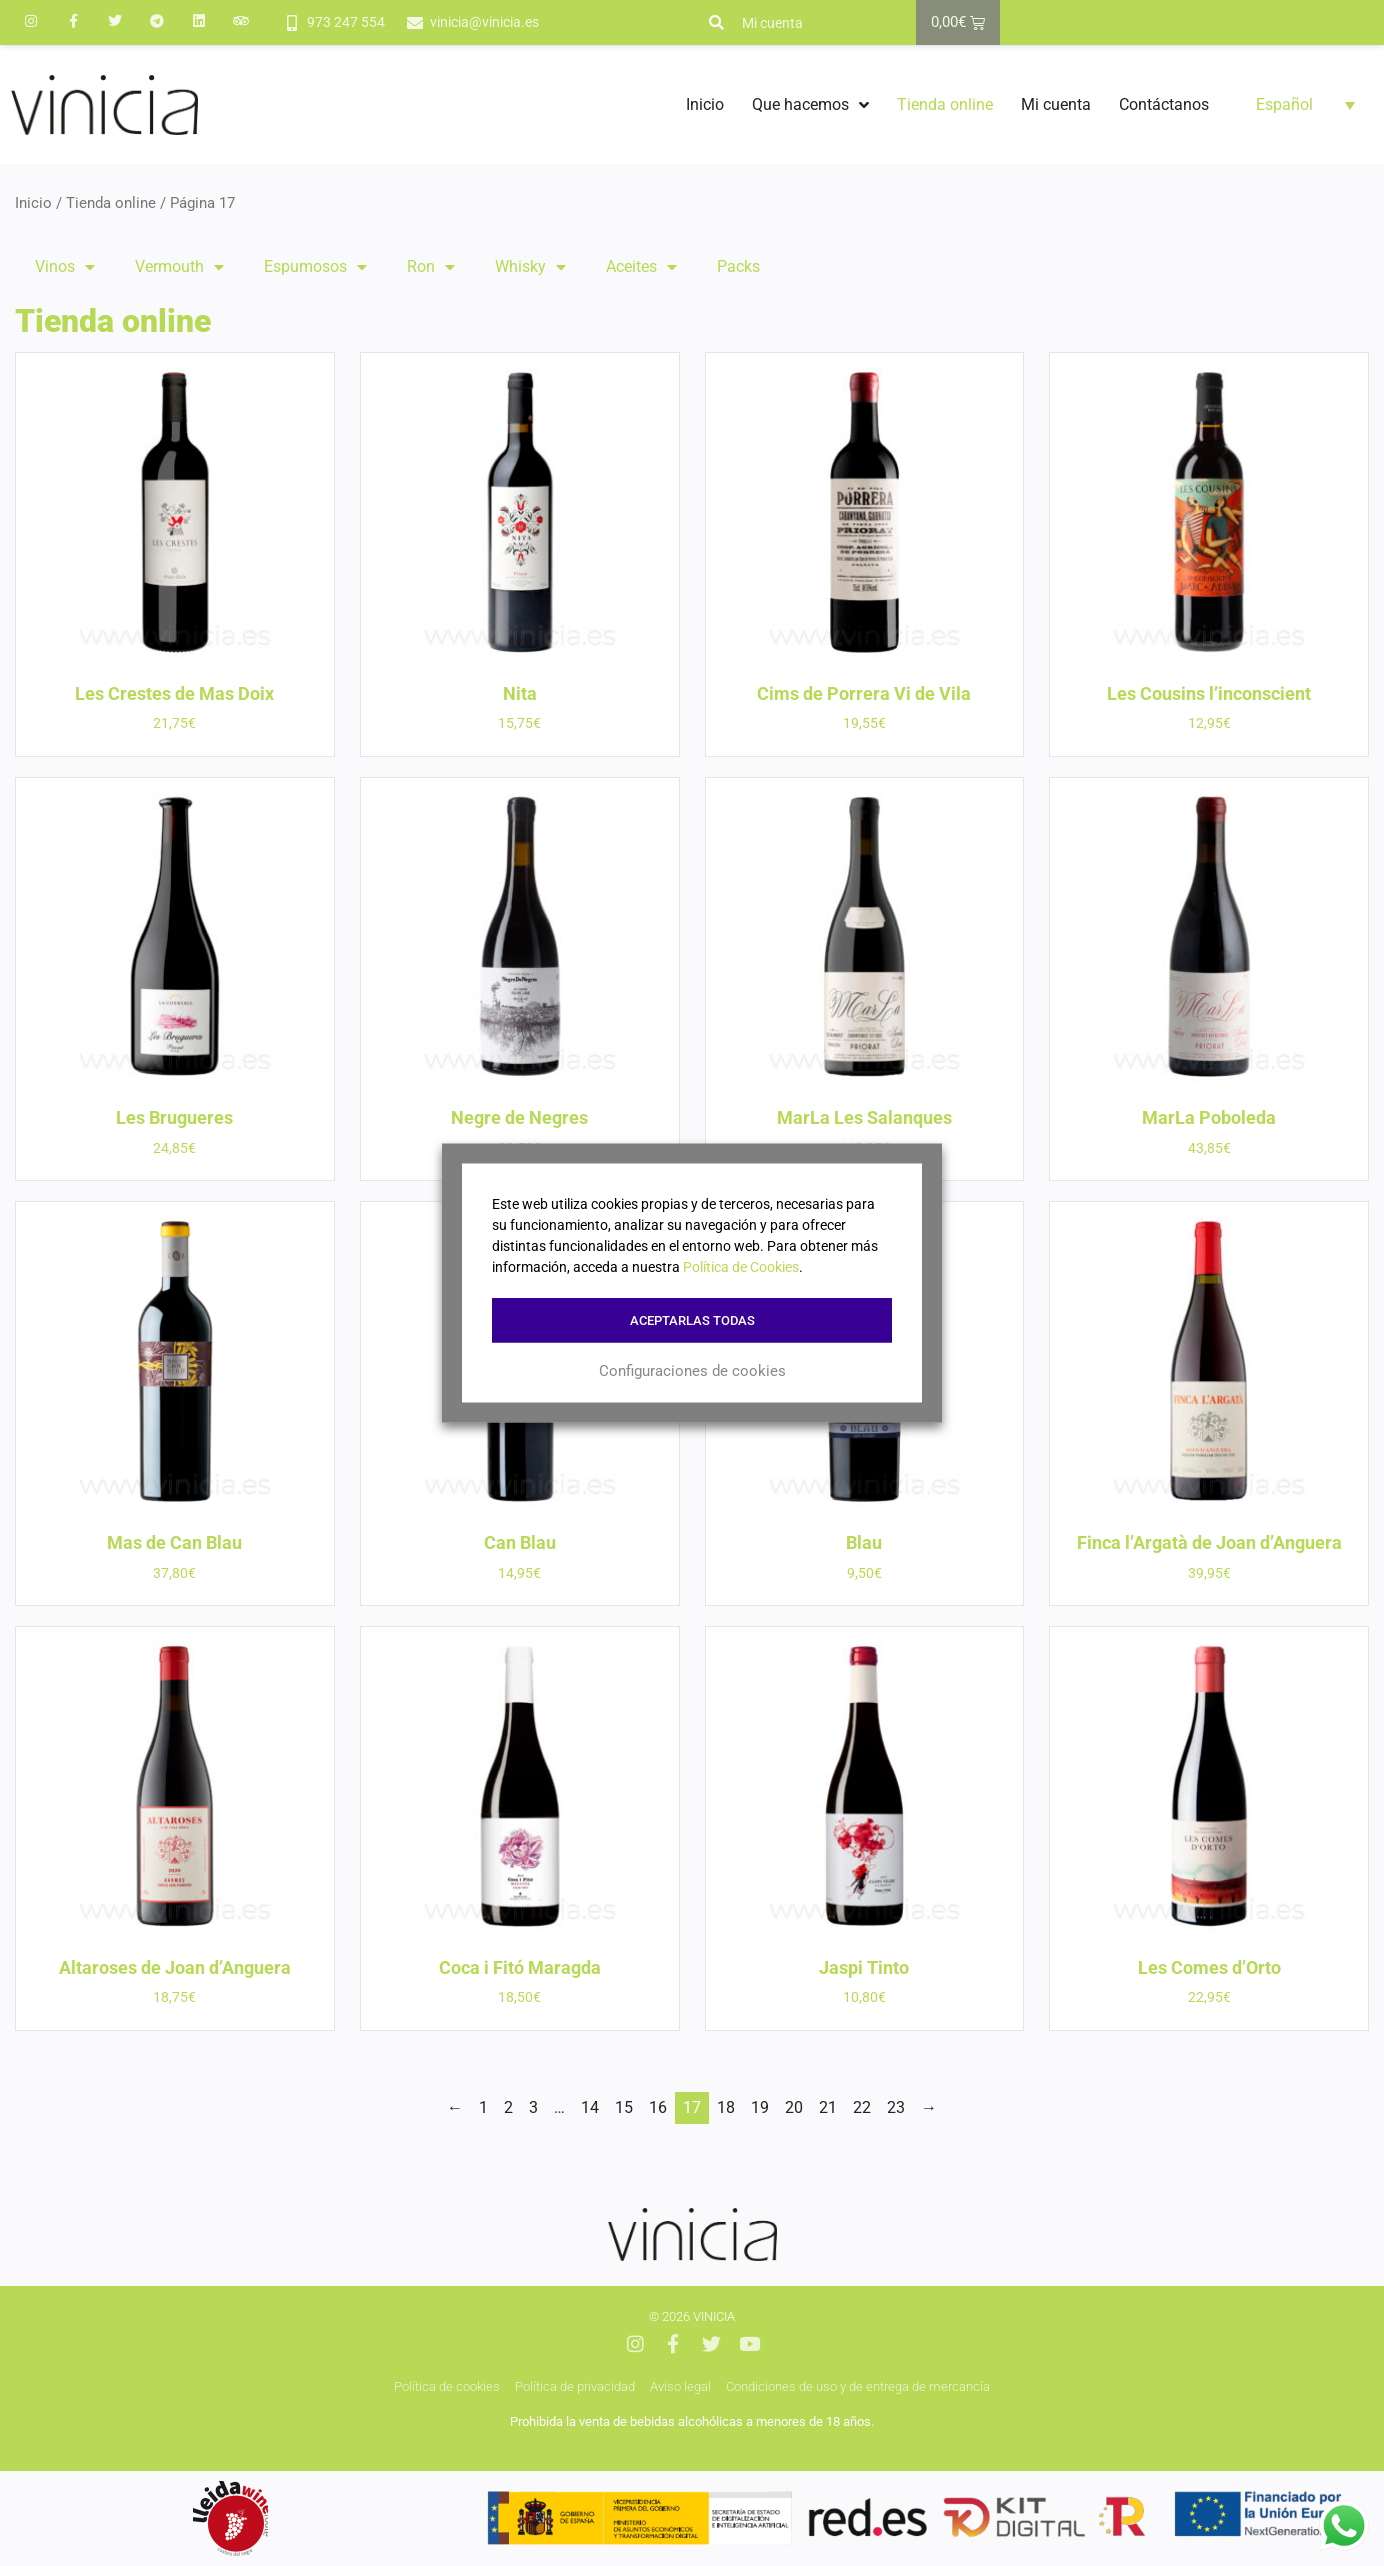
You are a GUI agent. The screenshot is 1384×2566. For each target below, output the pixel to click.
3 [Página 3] (533, 2107)
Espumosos (315, 267)
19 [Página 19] (760, 2107)
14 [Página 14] (590, 2107)
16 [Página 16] (658, 2107)
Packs (738, 266)
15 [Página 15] (624, 2107)
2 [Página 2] (508, 2107)
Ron (431, 267)
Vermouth (179, 267)
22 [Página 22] (862, 2107)
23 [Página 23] (896, 2107)
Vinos (65, 267)
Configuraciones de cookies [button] (692, 1370)
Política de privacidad (575, 2386)
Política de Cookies (741, 1267)
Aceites (641, 267)
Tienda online (945, 104)
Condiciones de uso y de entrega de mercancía (858, 2386)
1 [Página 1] (483, 2107)
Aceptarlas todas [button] (692, 1320)
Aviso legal (680, 2386)
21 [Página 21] (828, 2107)
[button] (716, 23)
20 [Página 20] (794, 2107)
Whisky (530, 267)
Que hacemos (810, 105)
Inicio (705, 104)
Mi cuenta (772, 23)
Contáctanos (1164, 104)
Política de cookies (447, 2386)
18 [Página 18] (726, 2107)
